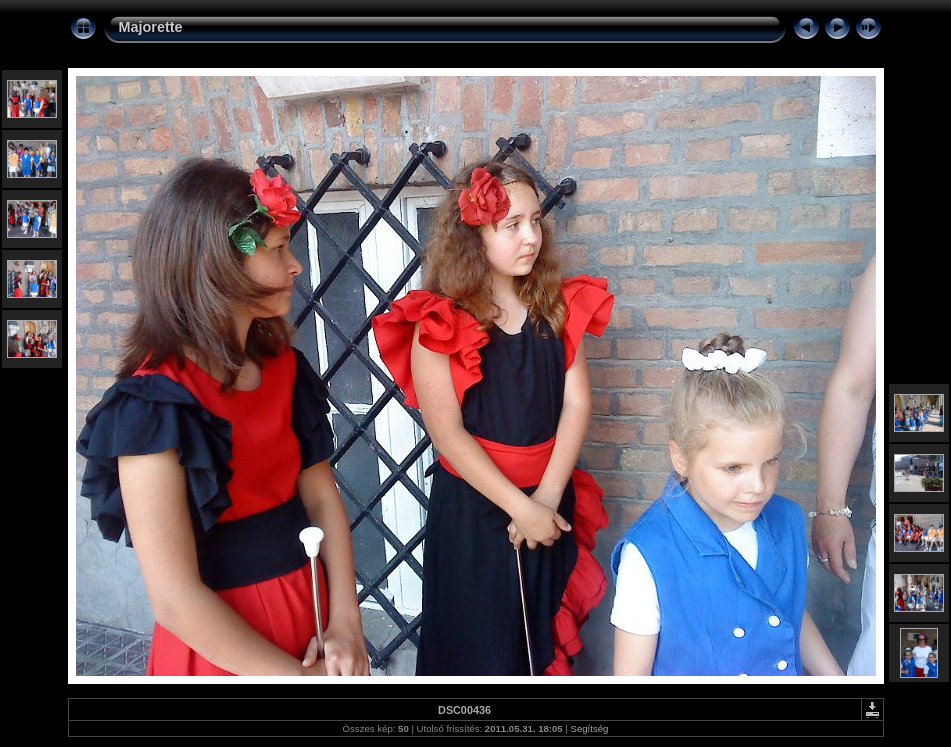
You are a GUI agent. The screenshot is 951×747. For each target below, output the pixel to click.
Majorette (151, 27)
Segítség (590, 728)
